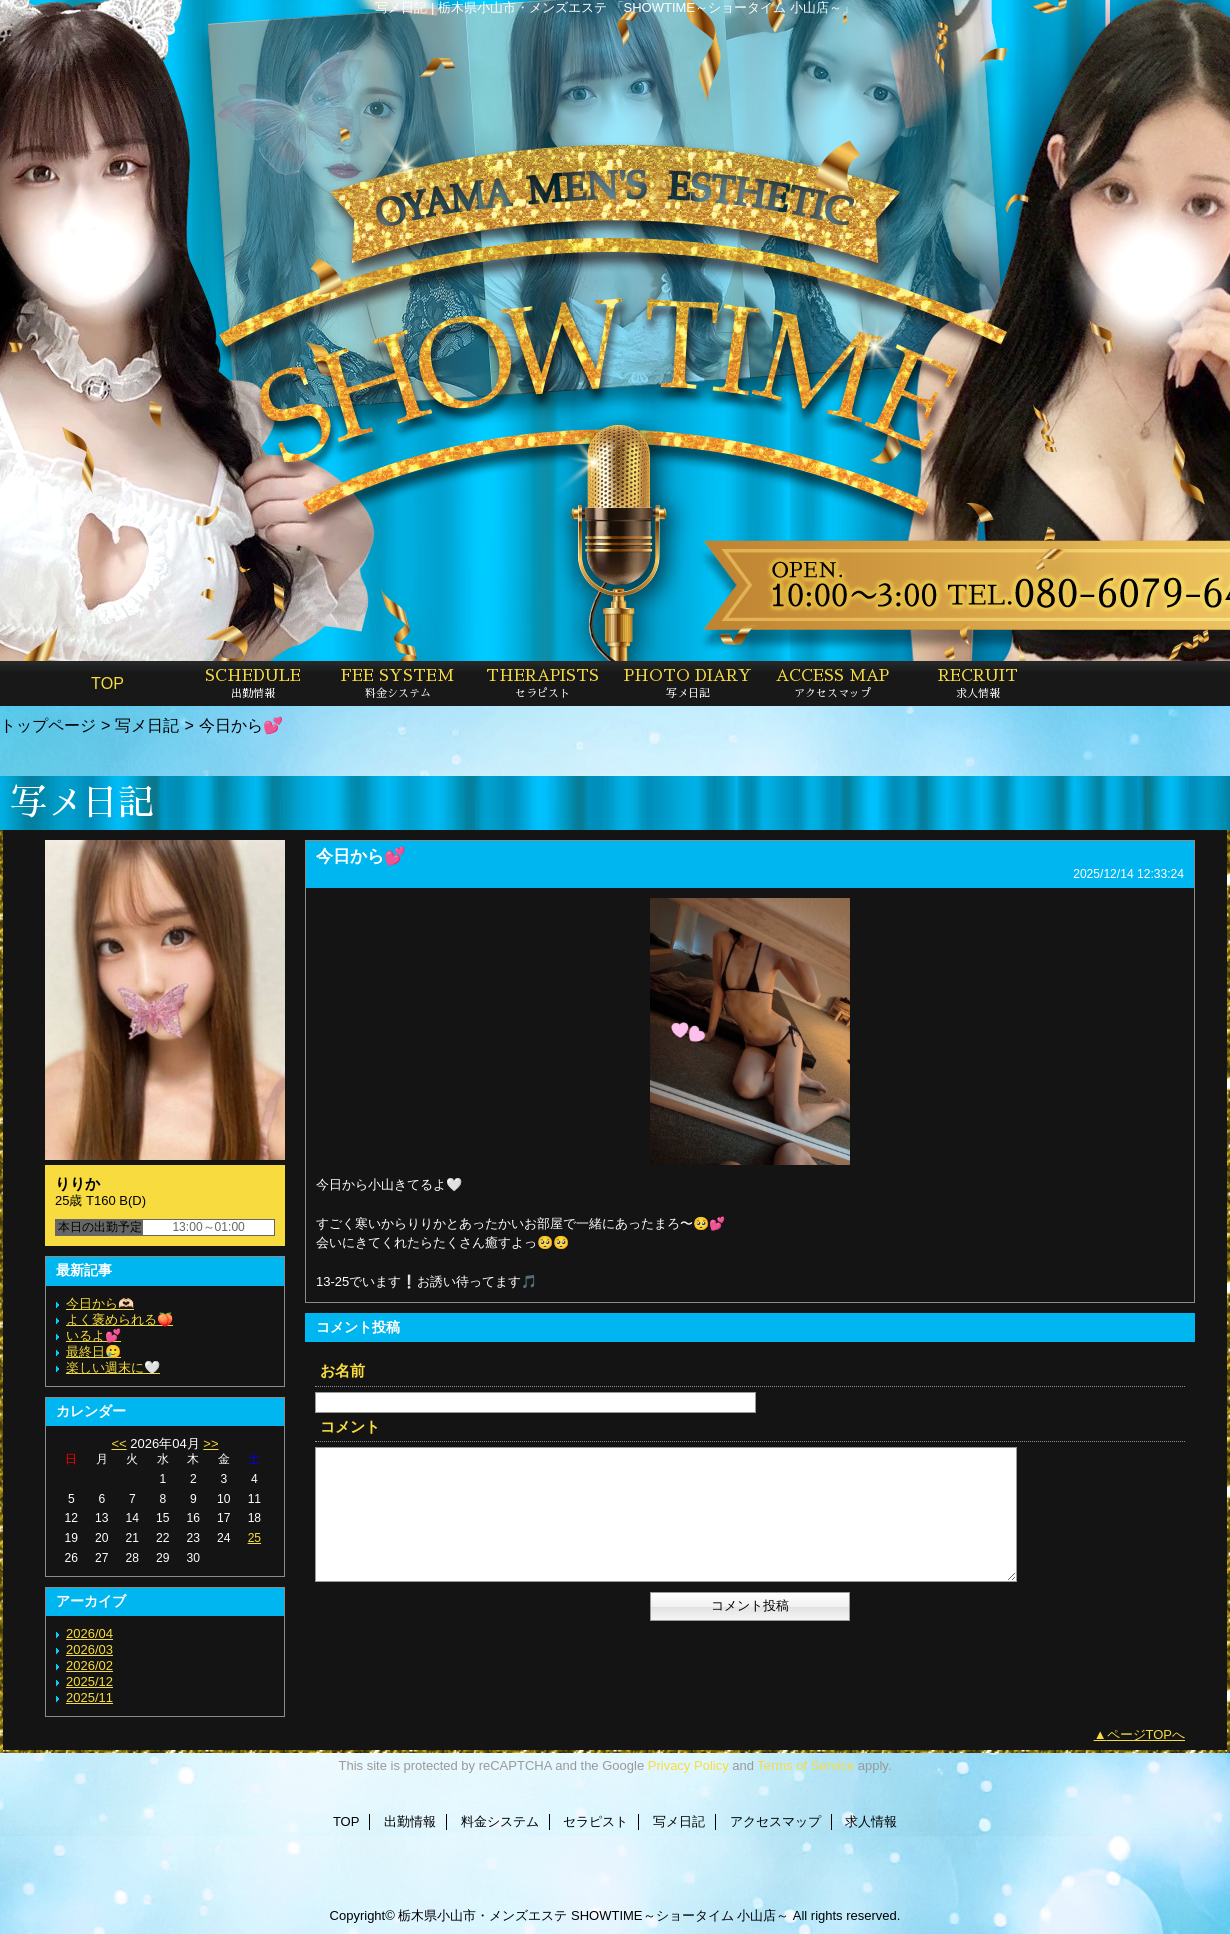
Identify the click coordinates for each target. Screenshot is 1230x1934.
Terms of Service (805, 1765)
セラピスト (595, 1821)
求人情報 (871, 1821)
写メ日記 (147, 725)
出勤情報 (410, 1821)
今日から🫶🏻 (100, 1303)
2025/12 (89, 1681)
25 (254, 1538)
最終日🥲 (93, 1351)
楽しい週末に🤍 (113, 1367)
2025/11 (89, 1697)
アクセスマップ (775, 1821)
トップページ (48, 725)
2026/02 (89, 1665)
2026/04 (89, 1633)
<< (118, 1443)
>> (210, 1443)
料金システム (500, 1821)
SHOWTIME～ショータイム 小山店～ (680, 1915)
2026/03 (89, 1649)
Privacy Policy (688, 1765)
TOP (107, 683)
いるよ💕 (93, 1335)
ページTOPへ (1146, 1734)
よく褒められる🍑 (119, 1319)
